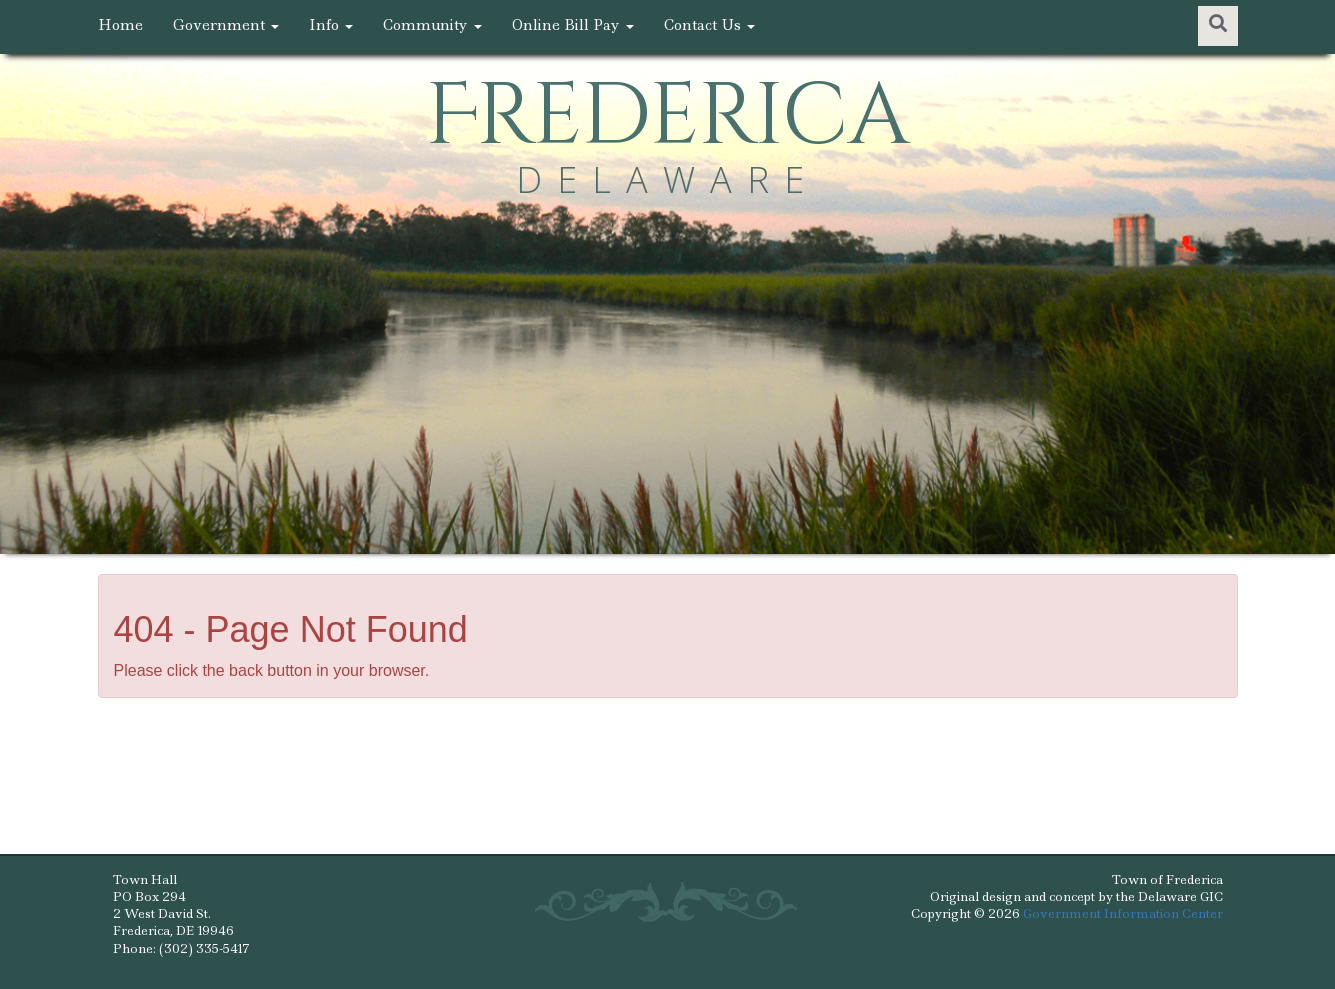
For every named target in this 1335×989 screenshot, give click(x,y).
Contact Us (709, 25)
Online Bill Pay (573, 25)
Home (120, 25)
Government (226, 25)
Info (331, 25)
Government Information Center (1123, 913)
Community (432, 25)
